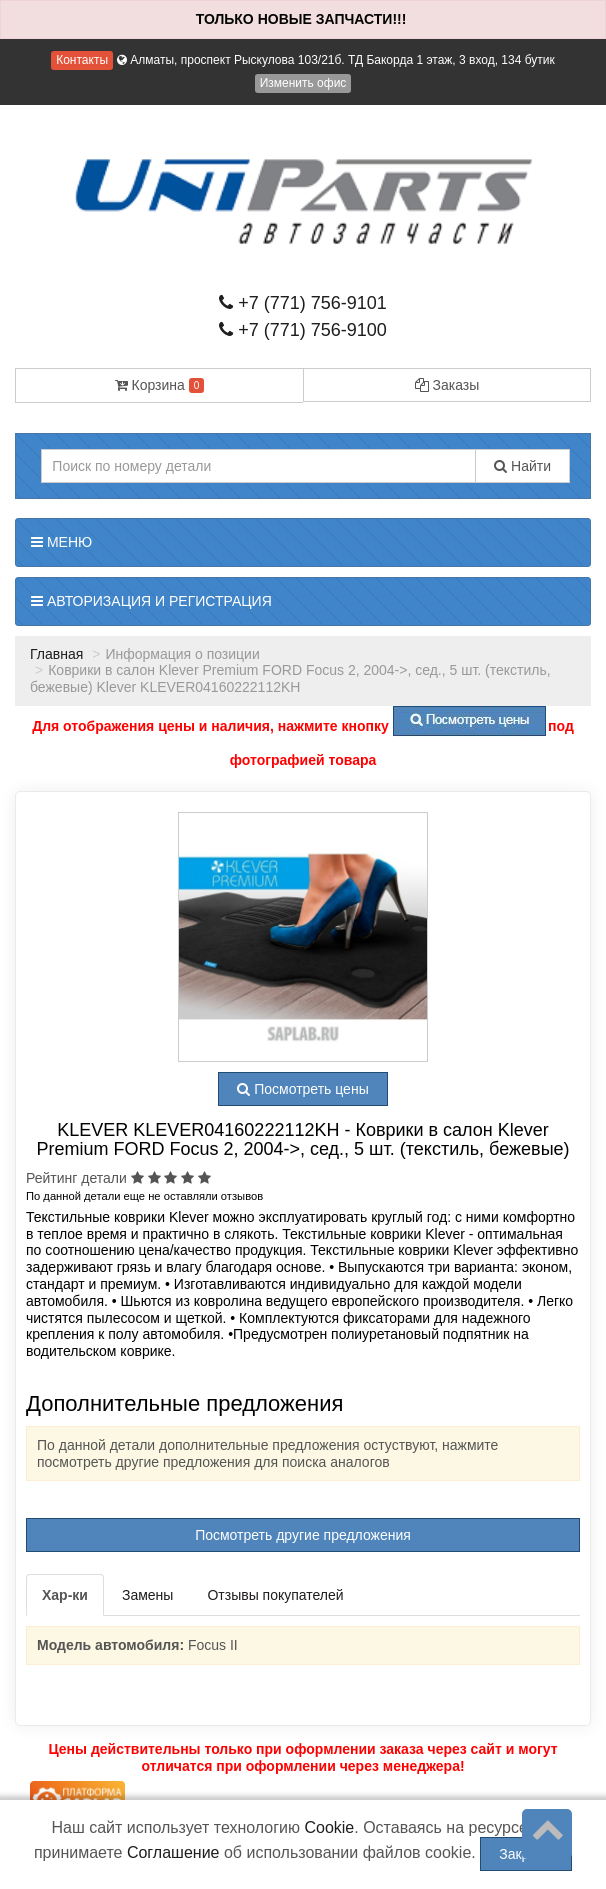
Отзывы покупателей (275, 1595)
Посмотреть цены (302, 1089)
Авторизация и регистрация (151, 601)
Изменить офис (303, 83)
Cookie (329, 1827)
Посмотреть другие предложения (303, 1535)
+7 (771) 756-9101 (303, 303)
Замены (147, 1595)
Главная (56, 654)
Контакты (82, 60)
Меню (61, 542)
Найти (522, 466)
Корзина (160, 385)
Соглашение (173, 1852)
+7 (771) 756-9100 (303, 330)
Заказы (447, 385)
